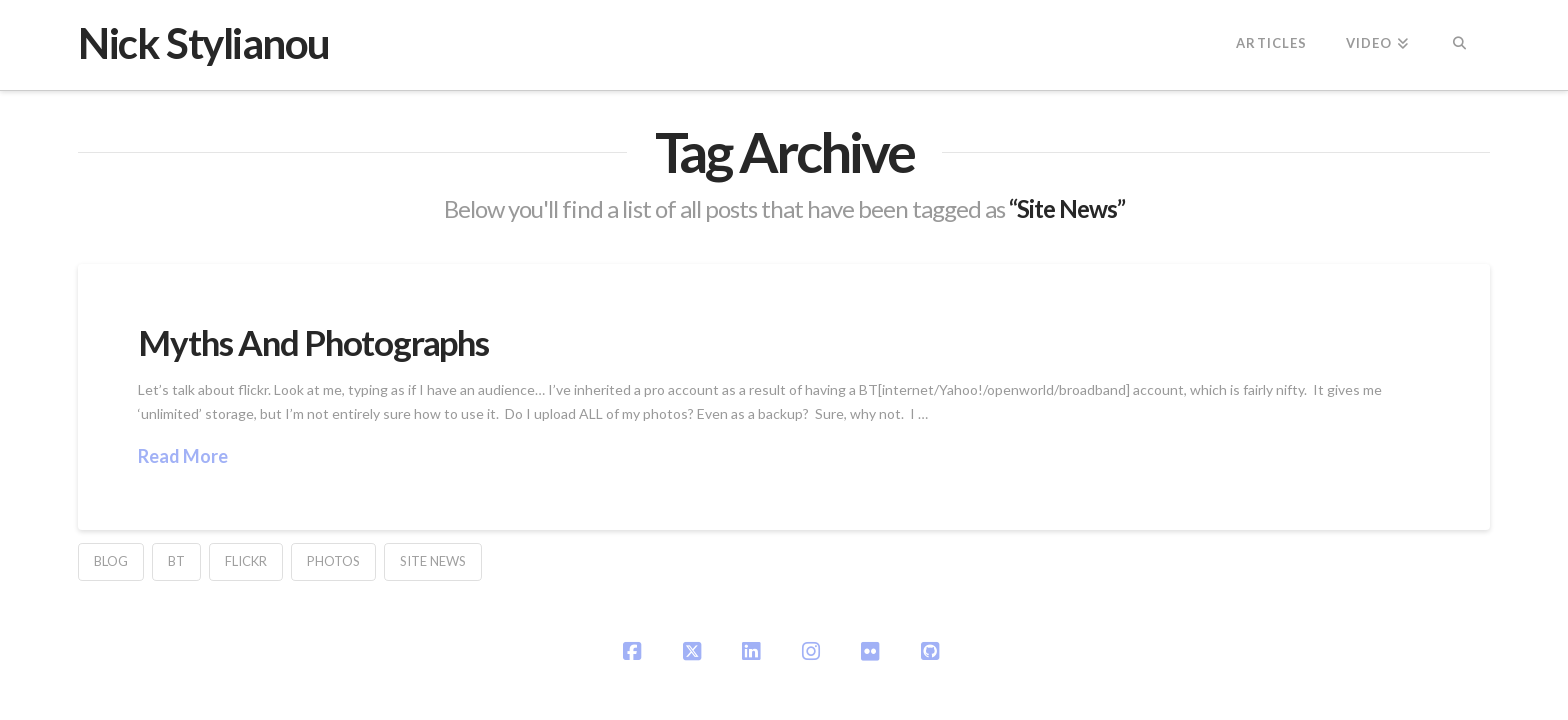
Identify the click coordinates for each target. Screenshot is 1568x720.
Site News (433, 561)
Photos (333, 561)
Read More (183, 456)
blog (111, 561)
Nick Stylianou (203, 43)
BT (176, 561)
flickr (246, 561)
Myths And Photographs (313, 342)
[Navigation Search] (1458, 45)
